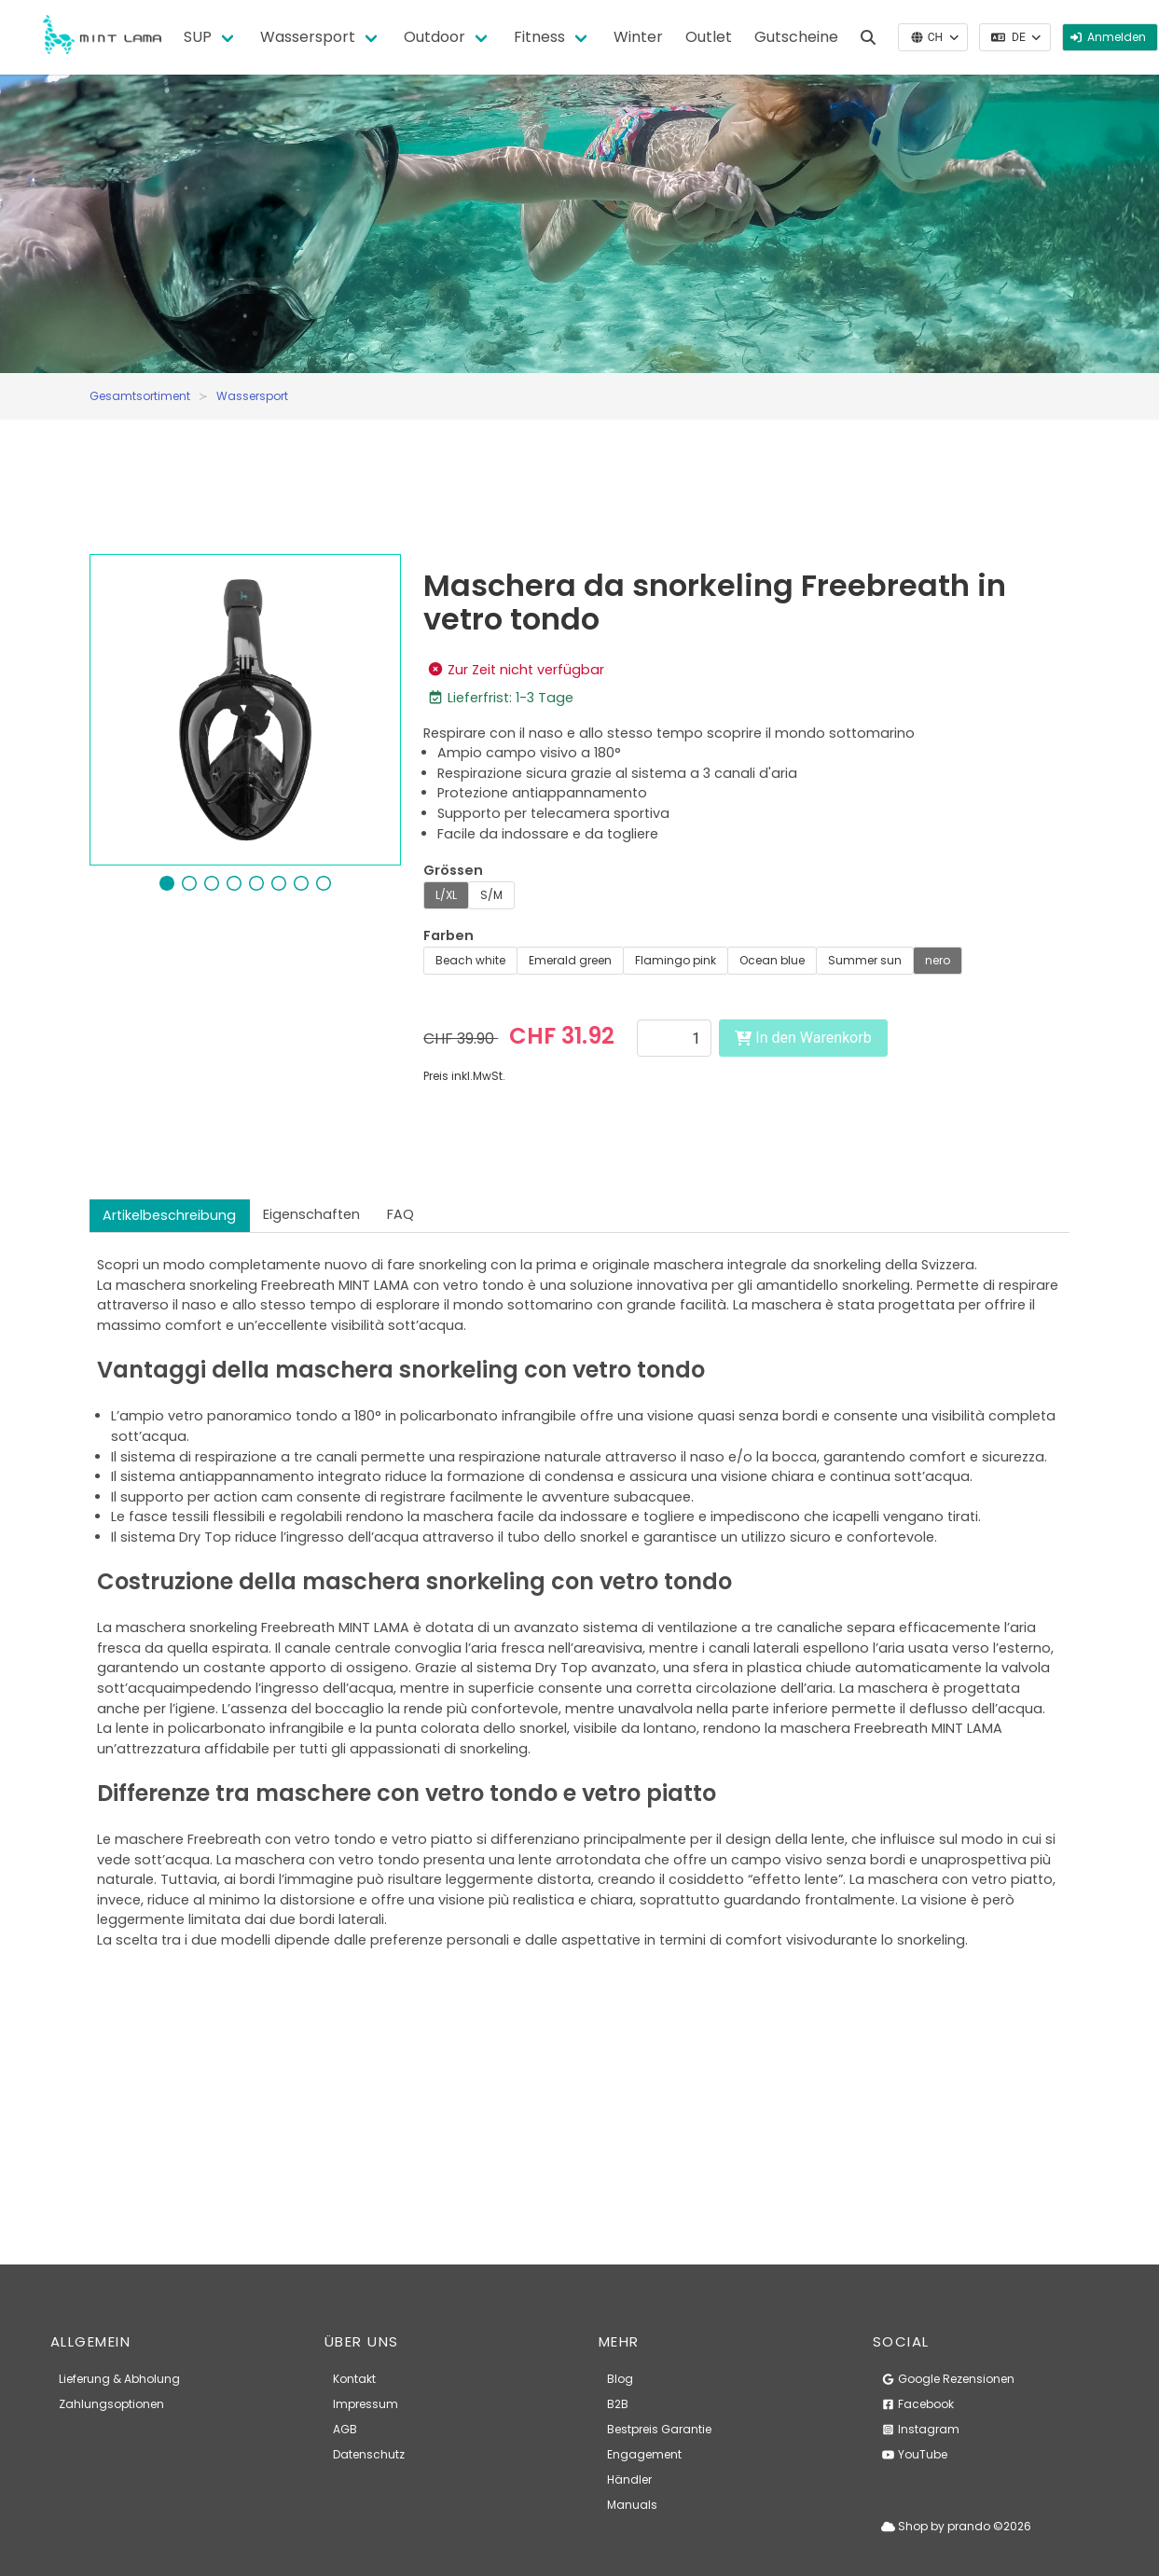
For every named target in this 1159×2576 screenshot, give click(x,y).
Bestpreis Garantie (659, 2429)
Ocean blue (772, 960)
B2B (617, 2404)
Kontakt (354, 2379)
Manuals (632, 2505)
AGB (345, 2429)
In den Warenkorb (803, 1037)
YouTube (914, 2454)
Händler (629, 2479)
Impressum (365, 2404)
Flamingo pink (675, 960)
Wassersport (307, 37)
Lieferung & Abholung (119, 2379)
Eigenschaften (311, 1214)
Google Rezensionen (947, 2379)
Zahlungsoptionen (111, 2404)
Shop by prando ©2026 (956, 2526)
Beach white (470, 960)
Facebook (917, 2404)
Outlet (708, 37)
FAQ (400, 1214)
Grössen (453, 870)
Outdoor (434, 37)
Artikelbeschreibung (169, 1215)
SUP (198, 37)
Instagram (920, 2429)
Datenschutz (369, 2454)
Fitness (539, 37)
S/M (491, 895)
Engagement (644, 2454)
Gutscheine (796, 37)
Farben (448, 935)
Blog (620, 2379)
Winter (638, 37)
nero (937, 960)
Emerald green (570, 960)
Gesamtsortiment (140, 396)
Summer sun (865, 960)
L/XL (446, 895)
